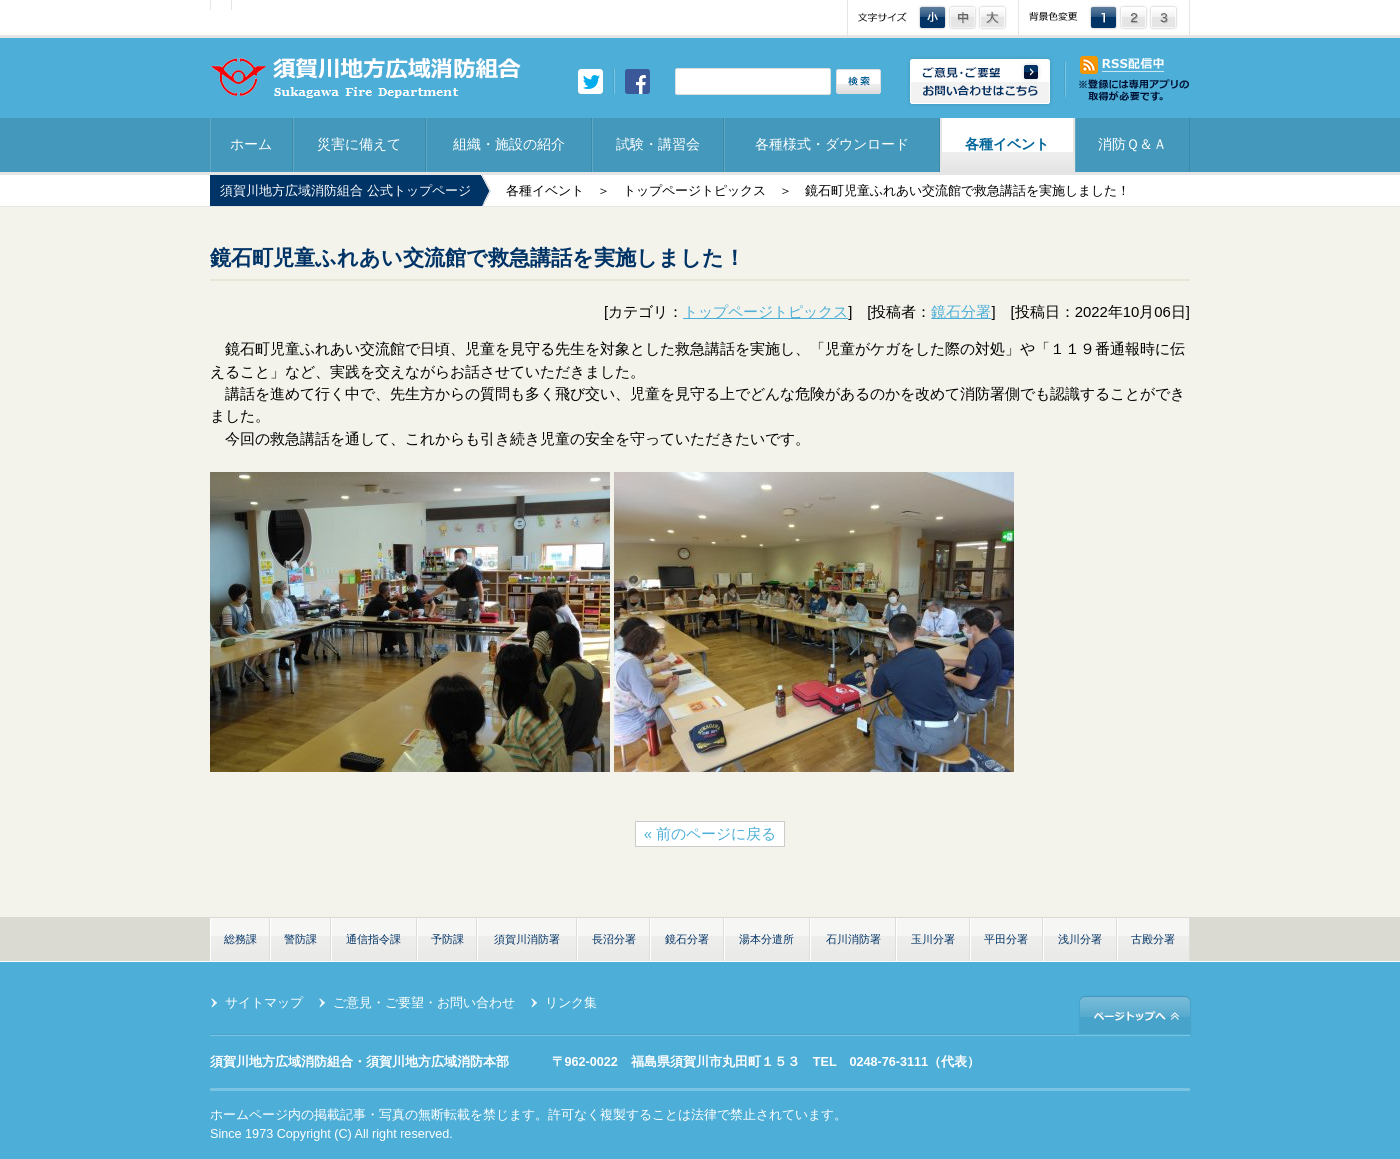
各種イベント (1007, 144)
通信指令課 (373, 939)
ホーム (251, 144)
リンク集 (571, 1003)
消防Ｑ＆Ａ (1132, 144)
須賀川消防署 (527, 939)
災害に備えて (359, 144)
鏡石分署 (961, 312)
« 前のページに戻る (710, 834)
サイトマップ (264, 1003)
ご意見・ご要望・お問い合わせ (424, 1003)
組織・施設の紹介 (509, 144)
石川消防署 (853, 939)
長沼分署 (614, 939)
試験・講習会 (658, 144)
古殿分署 (1153, 939)
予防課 (447, 939)
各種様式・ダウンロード (832, 144)
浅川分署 (1080, 939)
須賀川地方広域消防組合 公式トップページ (345, 191)
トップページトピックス (694, 191)
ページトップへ (1135, 1014)
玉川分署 (933, 939)
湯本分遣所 (766, 939)
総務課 (240, 939)
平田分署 (1006, 939)
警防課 (300, 939)
